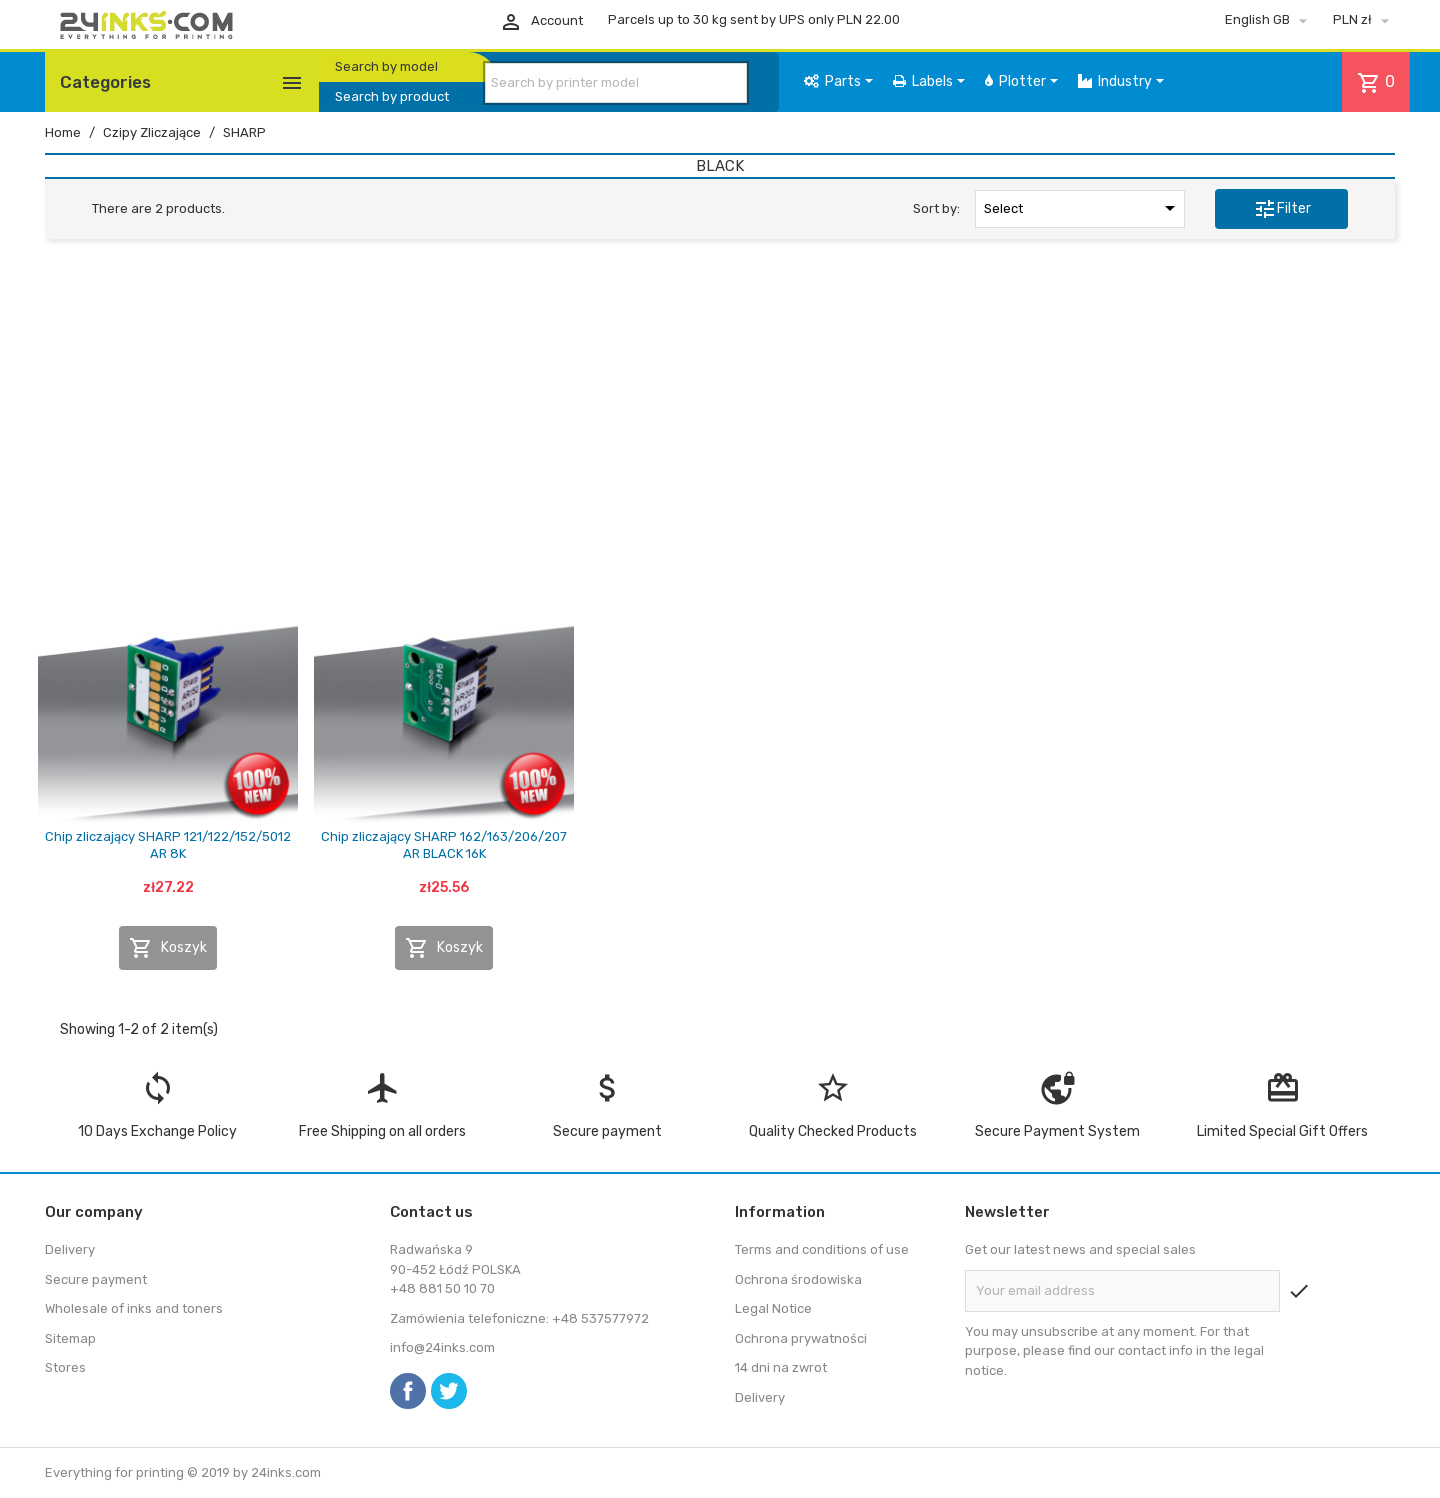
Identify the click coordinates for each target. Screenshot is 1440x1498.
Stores (65, 1367)
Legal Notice (773, 1308)
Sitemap (70, 1338)
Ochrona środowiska (798, 1279)
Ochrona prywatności (801, 1338)
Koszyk (168, 948)
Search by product (392, 96)
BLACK (720, 166)
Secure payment (96, 1279)
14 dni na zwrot (781, 1367)
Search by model (386, 66)
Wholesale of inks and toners (134, 1308)
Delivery (70, 1249)
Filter (1282, 209)
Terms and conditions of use (822, 1249)
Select (1083, 208)
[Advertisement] (720, 408)
